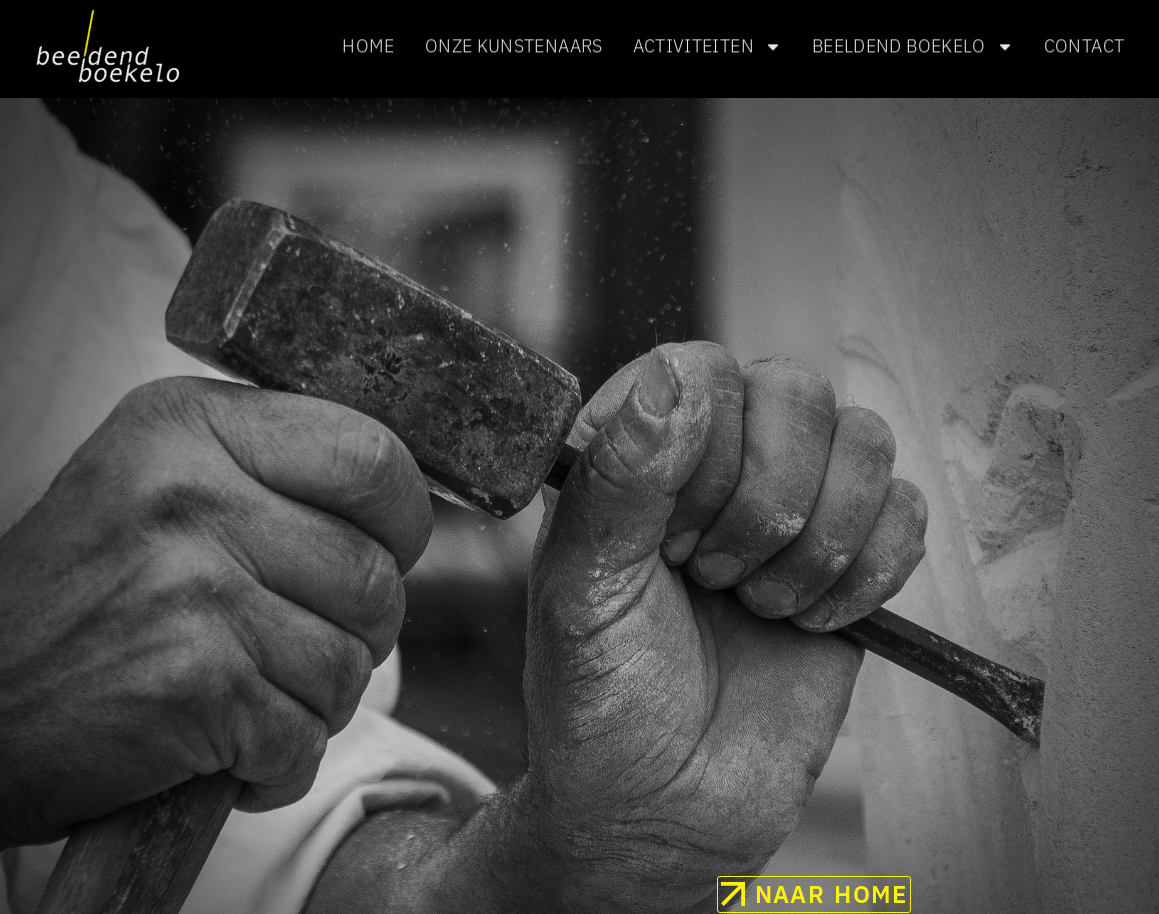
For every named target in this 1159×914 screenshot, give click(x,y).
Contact (1084, 44)
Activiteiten (707, 45)
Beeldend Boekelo (913, 45)
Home (368, 44)
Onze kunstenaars (514, 44)
